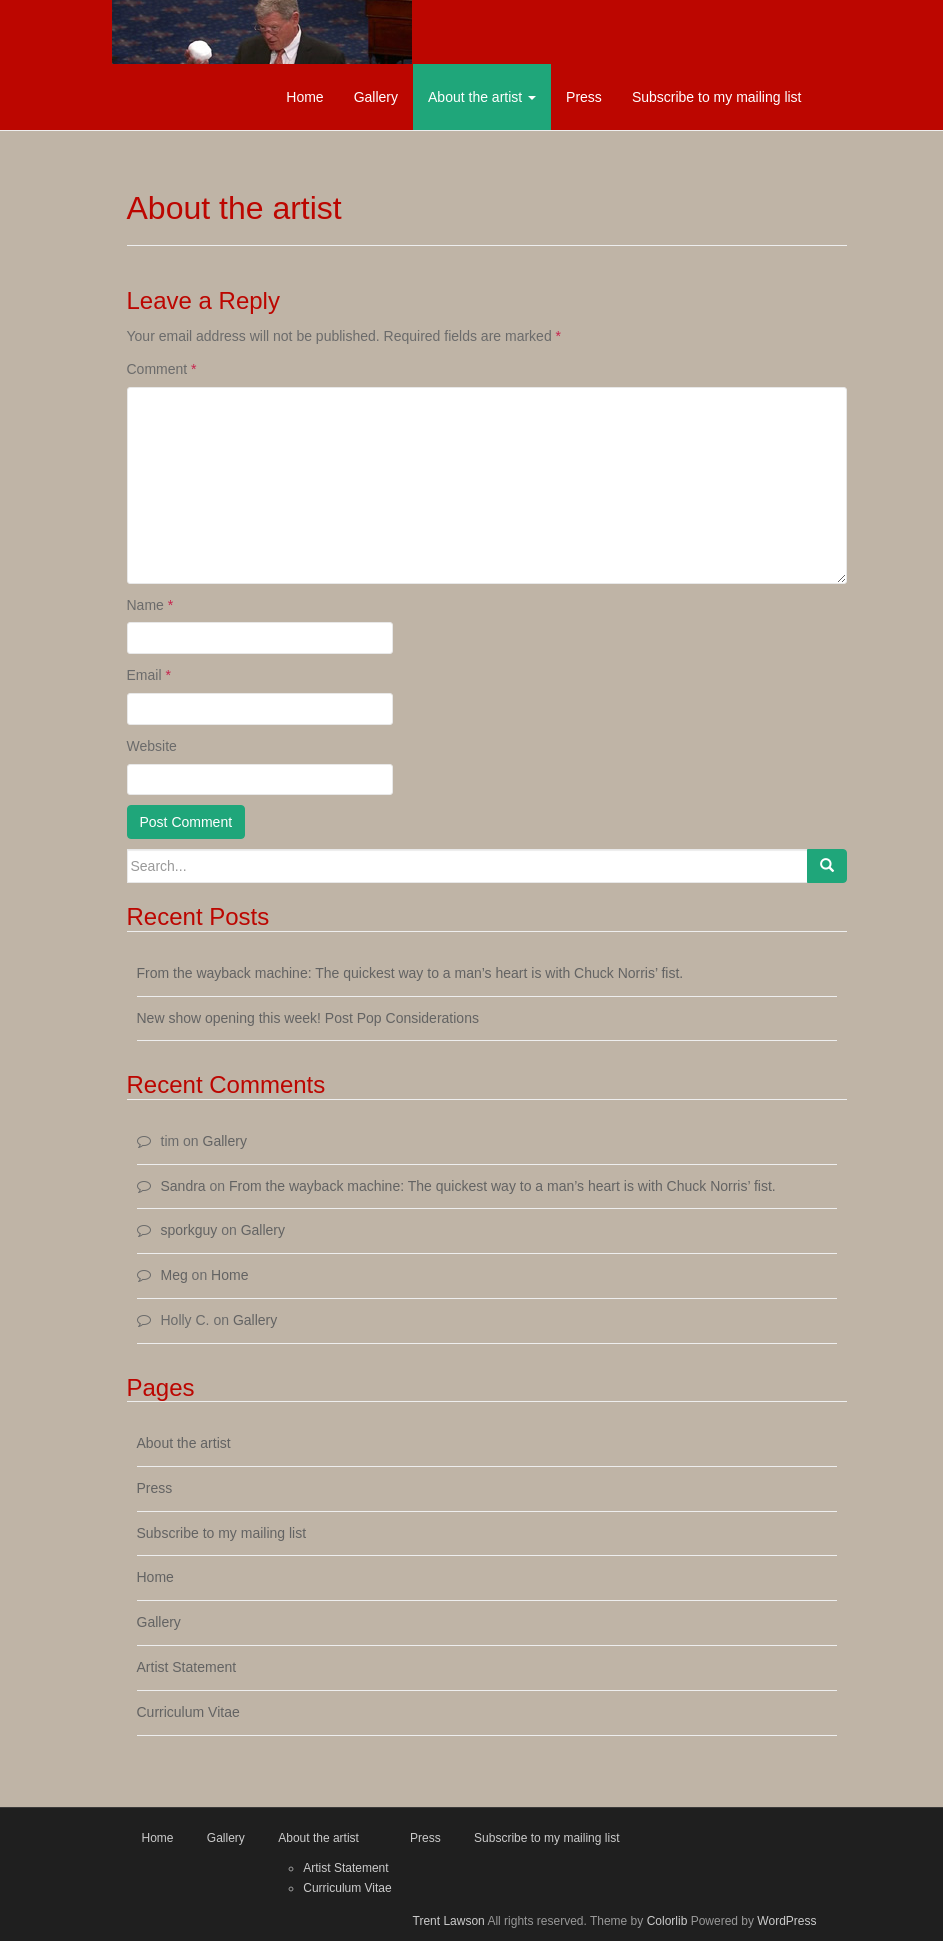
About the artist (482, 97)
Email (149, 675)
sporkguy (189, 1230)
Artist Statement (187, 1667)
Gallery (376, 97)
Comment (162, 369)
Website (152, 746)
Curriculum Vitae (188, 1712)
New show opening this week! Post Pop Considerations (308, 1018)
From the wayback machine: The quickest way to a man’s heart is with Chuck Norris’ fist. (410, 973)
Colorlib (667, 1921)
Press (584, 97)
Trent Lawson (449, 1921)
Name (150, 605)
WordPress (786, 1921)
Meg (174, 1275)
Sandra (183, 1186)
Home (304, 97)
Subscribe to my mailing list (717, 97)
